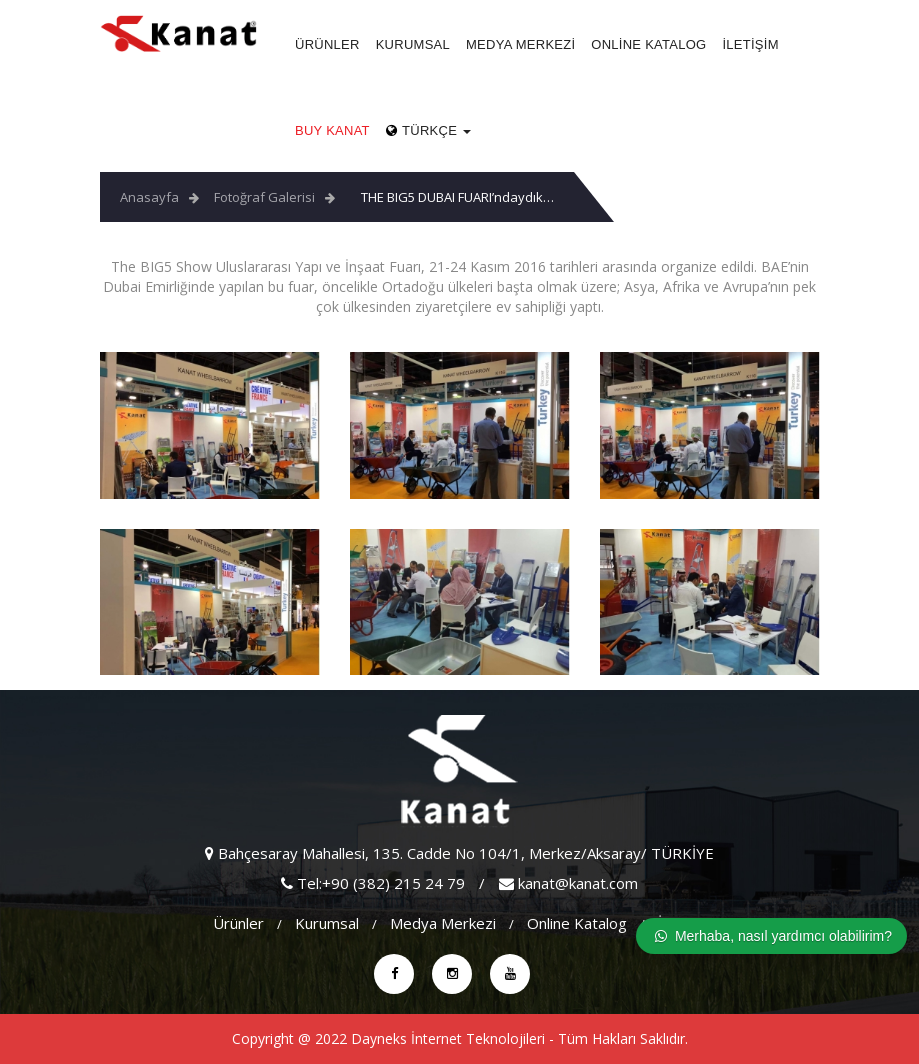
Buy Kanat (332, 130)
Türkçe (428, 130)
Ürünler (327, 44)
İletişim (750, 44)
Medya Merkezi (520, 44)
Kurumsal (413, 44)
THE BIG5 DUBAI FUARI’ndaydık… (457, 197)
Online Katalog (648, 44)
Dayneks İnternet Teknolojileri (448, 1038)
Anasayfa (149, 197)
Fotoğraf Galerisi (264, 197)
